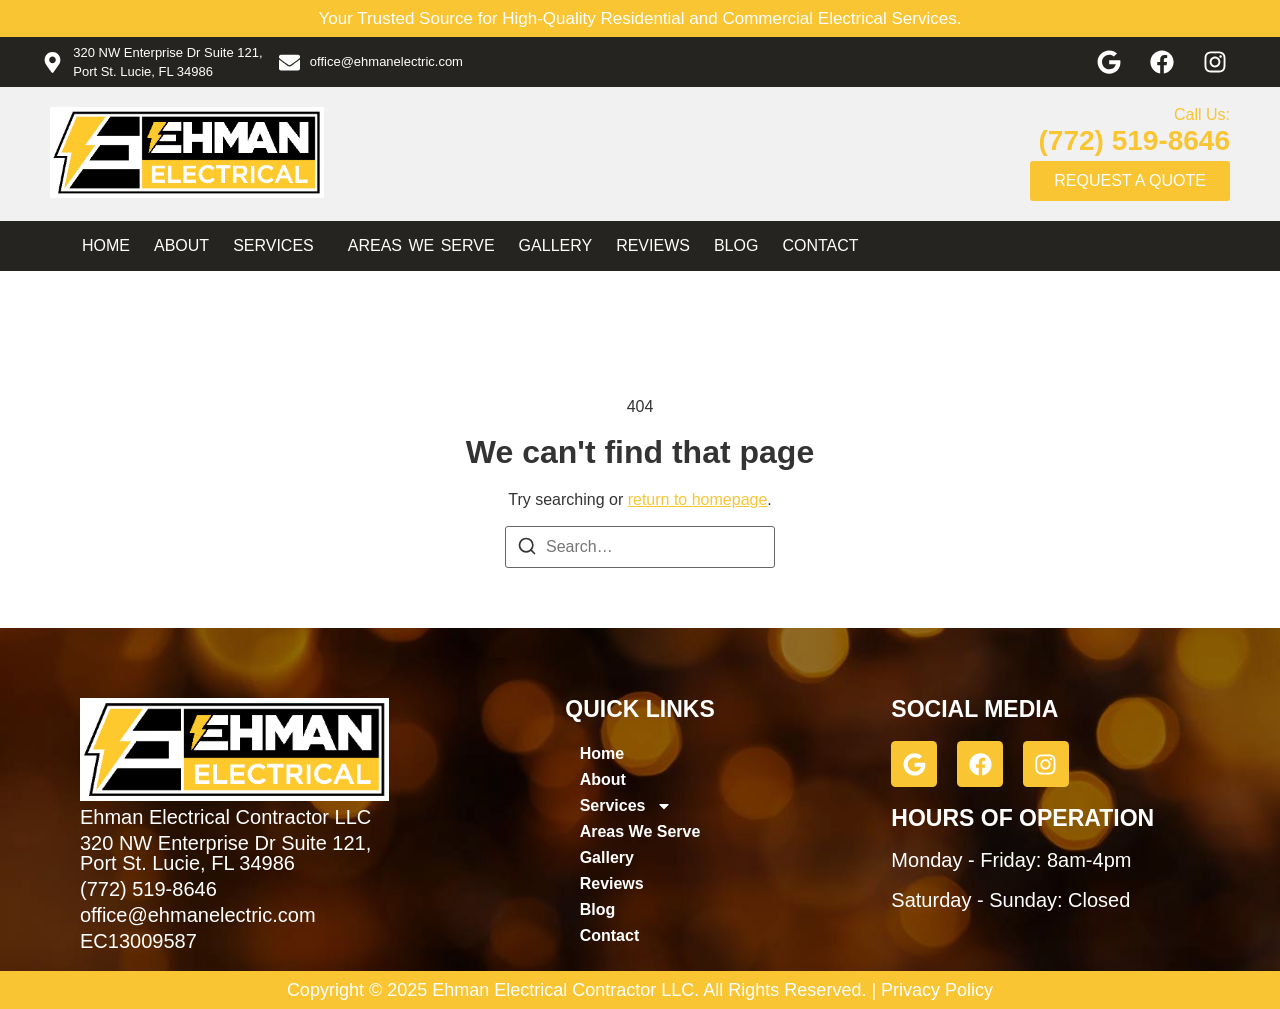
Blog (736, 245)
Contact (820, 245)
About (181, 245)
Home (106, 245)
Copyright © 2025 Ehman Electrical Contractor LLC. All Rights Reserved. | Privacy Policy (640, 990)
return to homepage (698, 499)
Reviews (653, 245)
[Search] (527, 549)
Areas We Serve (421, 245)
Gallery (556, 245)
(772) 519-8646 (1134, 140)
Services (278, 246)
